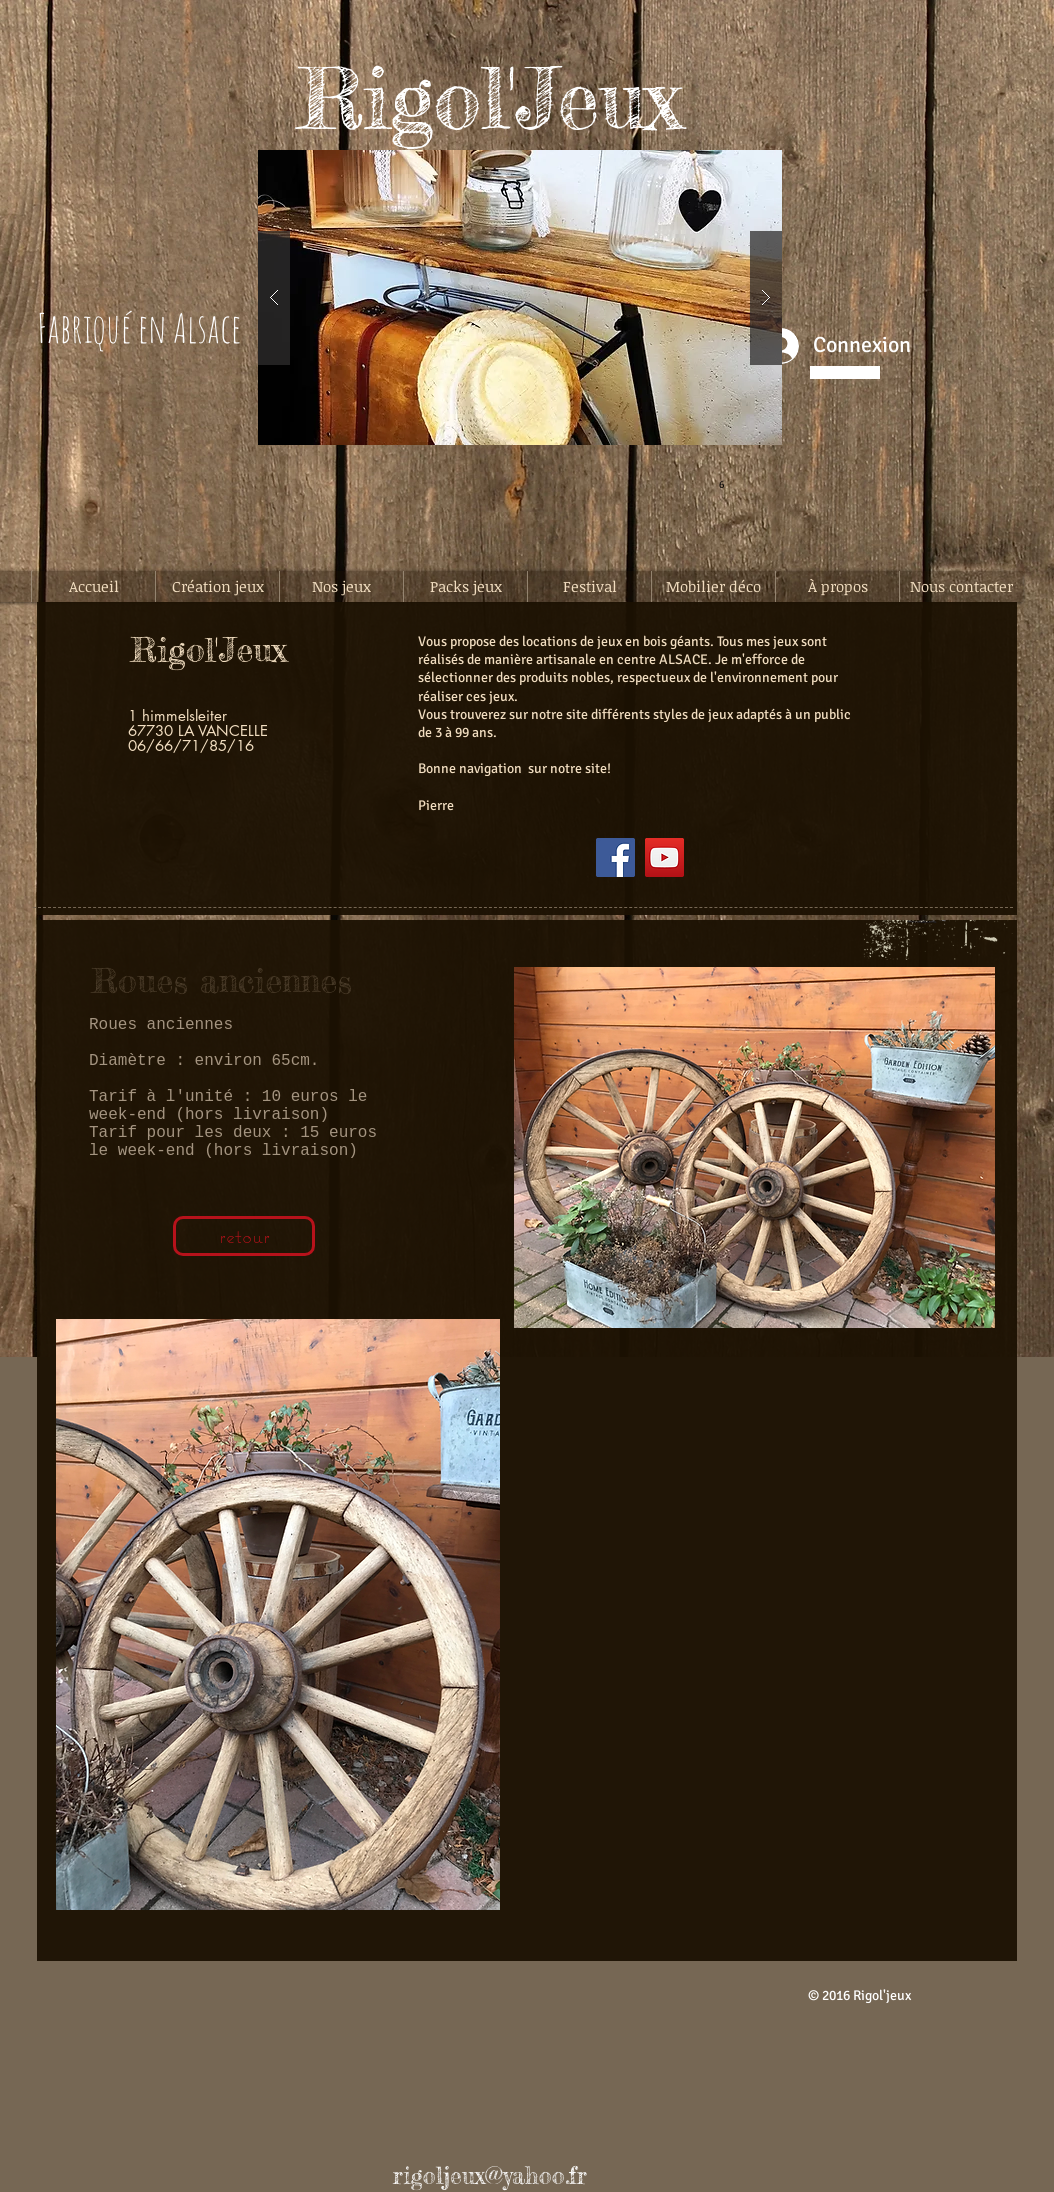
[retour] (244, 1236)
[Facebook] (615, 857)
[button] (520, 297)
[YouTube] (664, 857)
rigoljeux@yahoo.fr (490, 2176)
